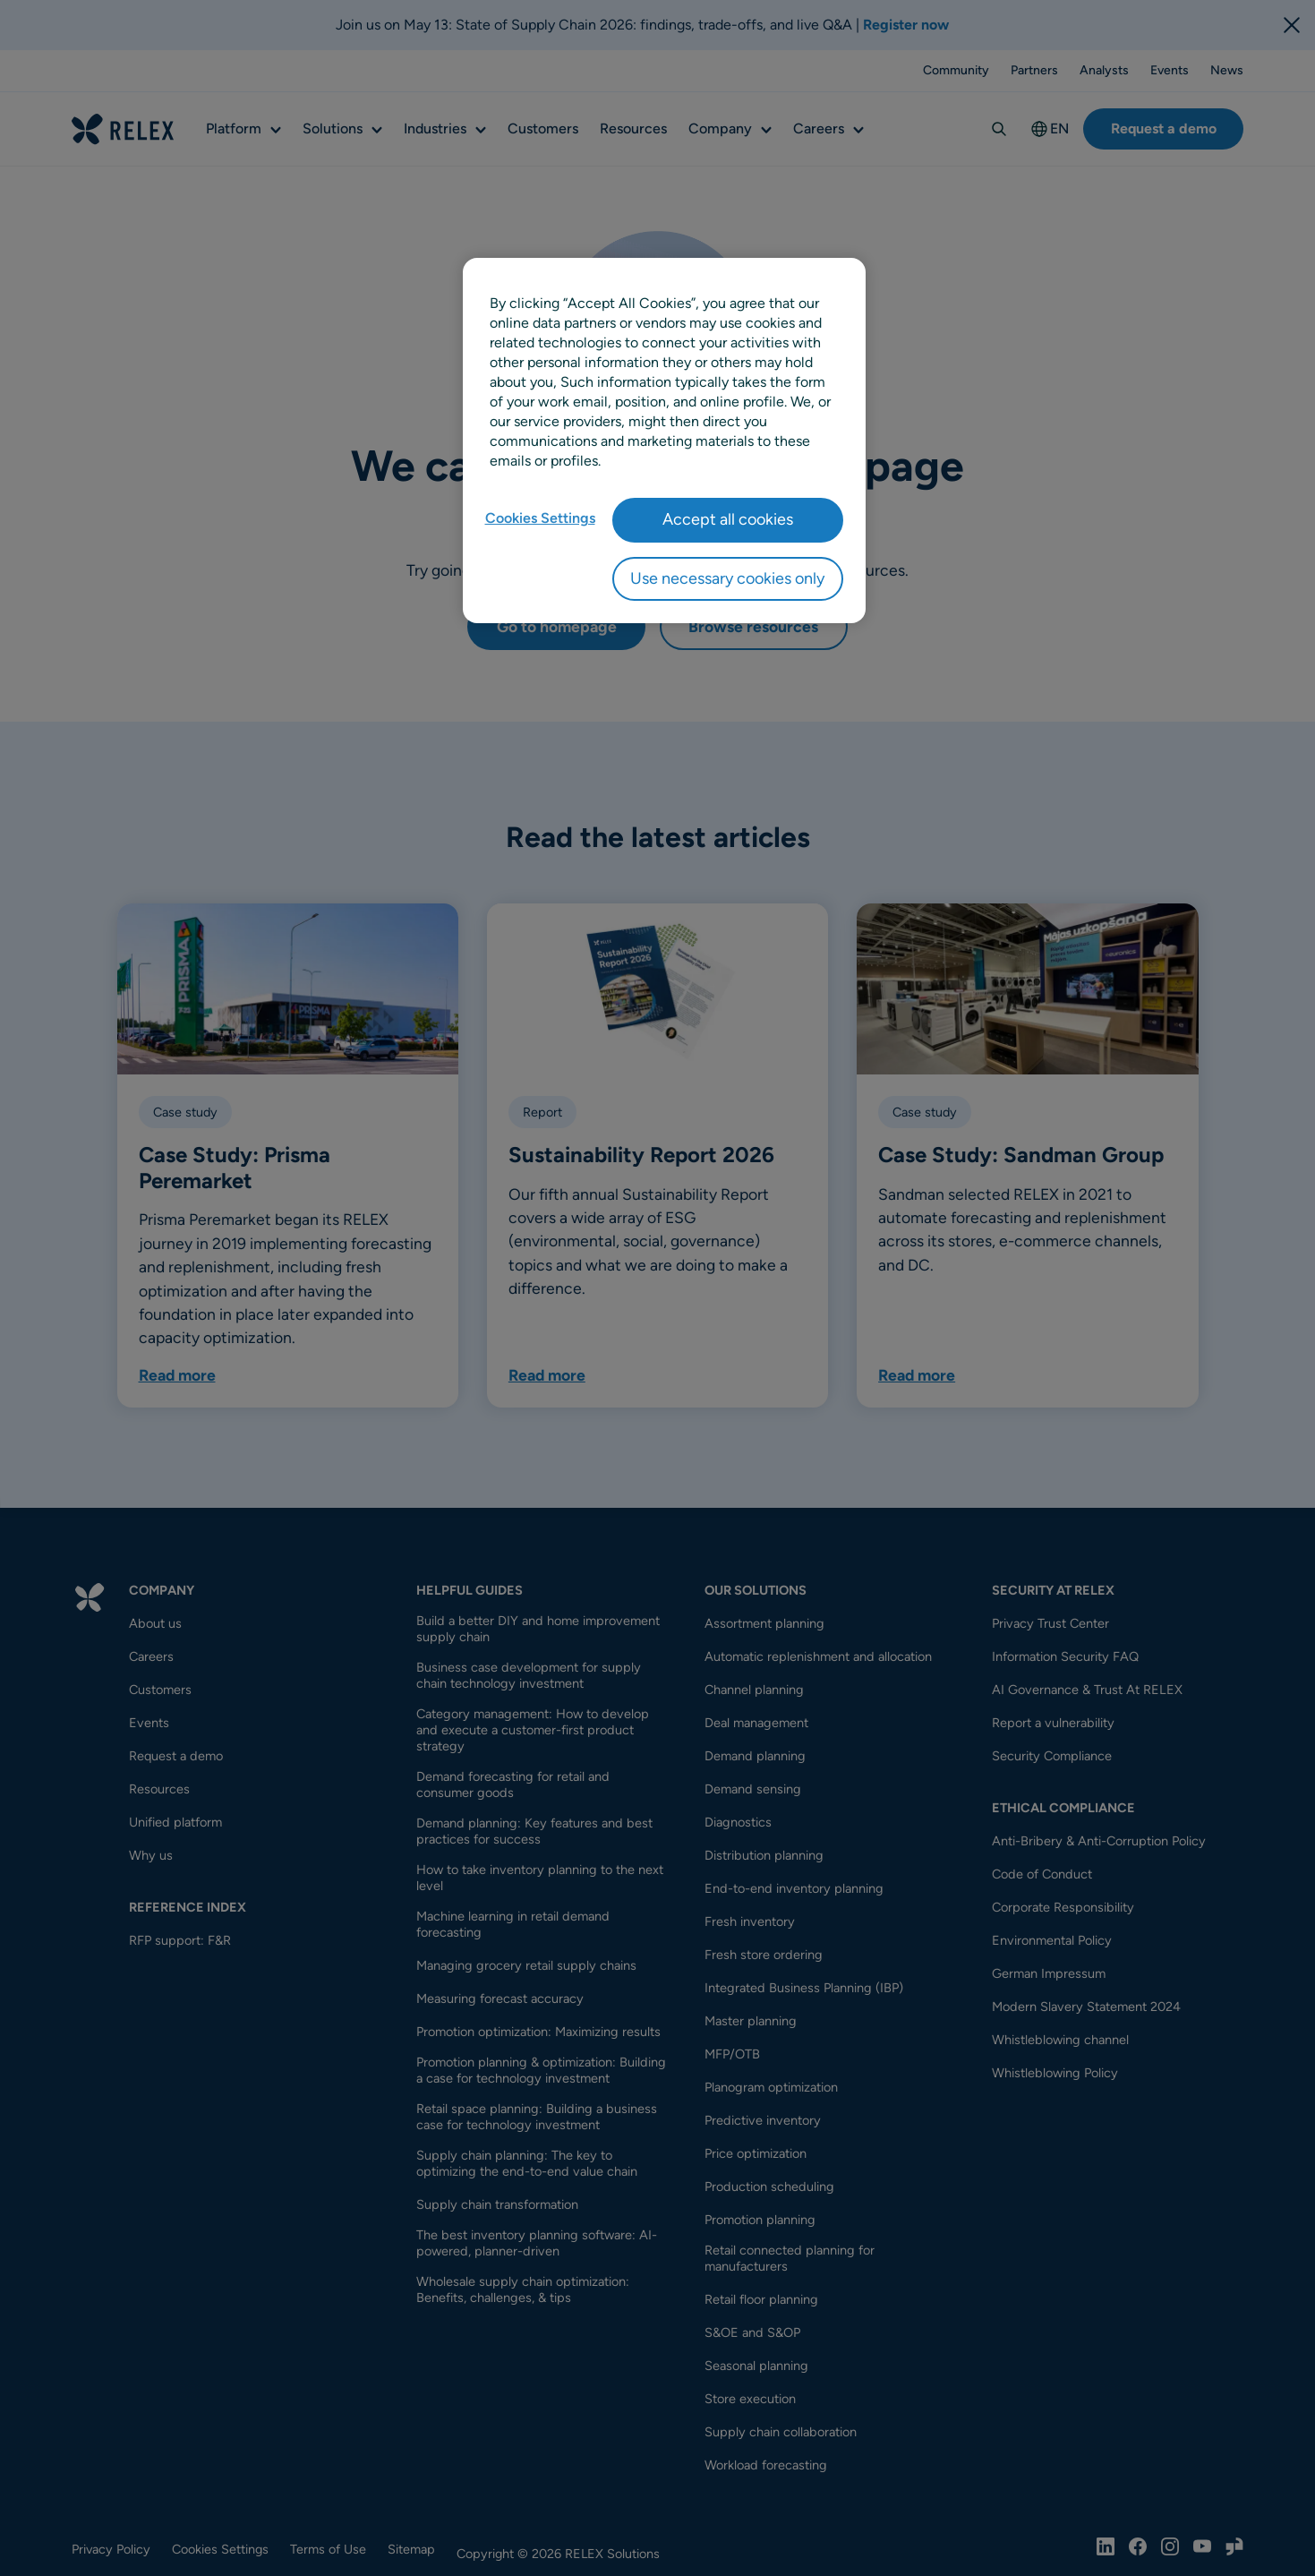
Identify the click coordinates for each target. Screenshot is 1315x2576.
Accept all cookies (727, 519)
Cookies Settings (540, 517)
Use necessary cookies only (727, 578)
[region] (664, 440)
